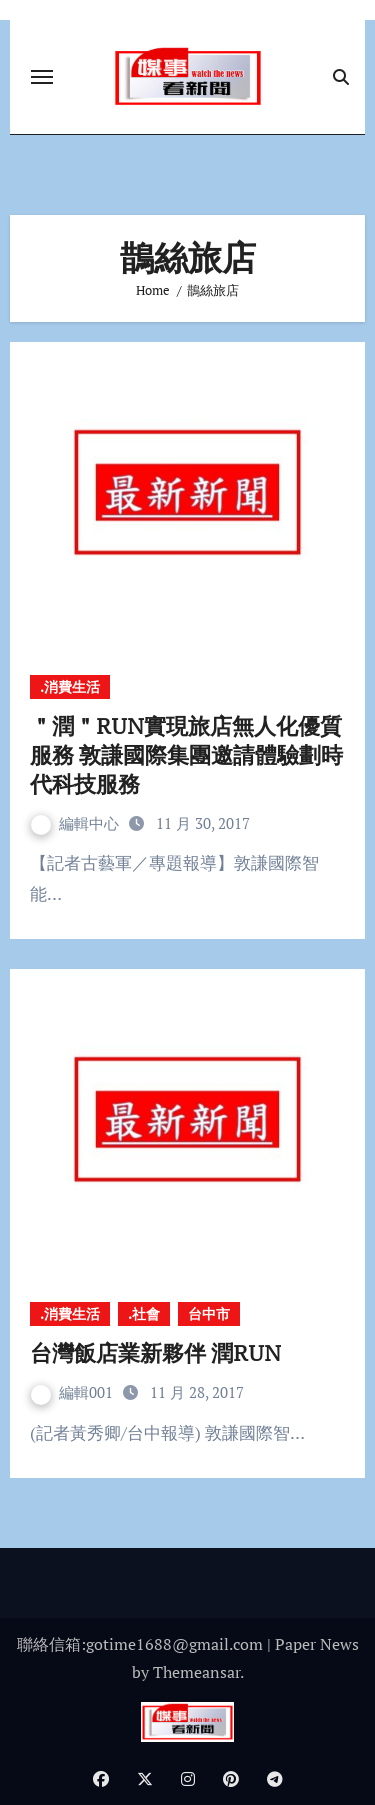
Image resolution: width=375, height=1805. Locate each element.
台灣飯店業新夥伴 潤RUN (169, 1352)
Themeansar (196, 1672)
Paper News (317, 1644)
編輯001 (74, 1392)
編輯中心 (77, 823)
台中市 (209, 1313)
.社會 (144, 1313)
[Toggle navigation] (42, 77)
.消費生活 (70, 686)
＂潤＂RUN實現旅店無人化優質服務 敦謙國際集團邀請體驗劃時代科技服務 (186, 754)
